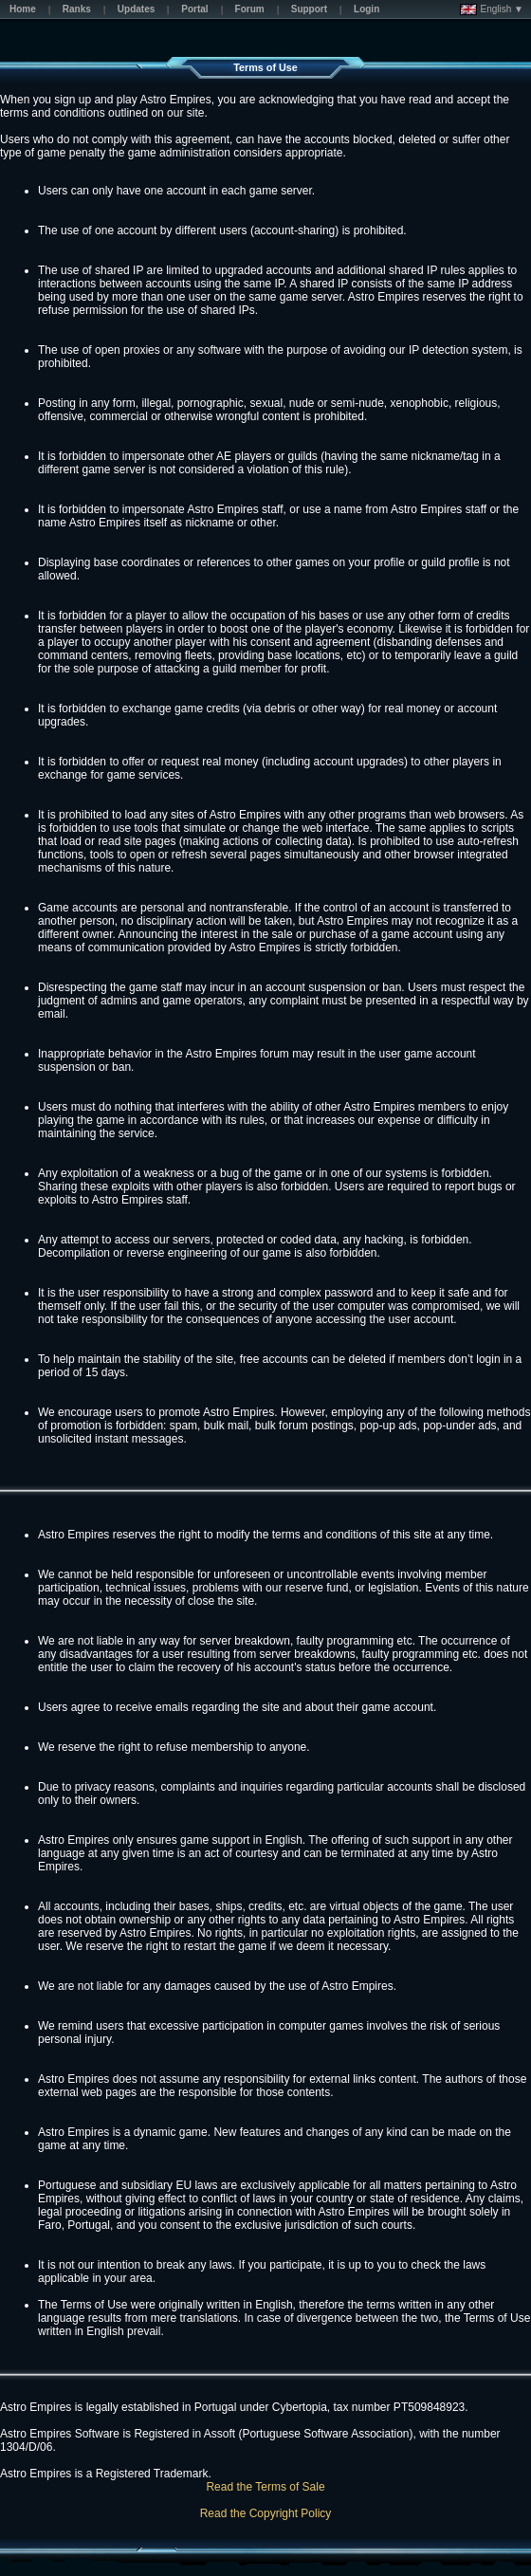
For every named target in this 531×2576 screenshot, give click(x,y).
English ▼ (491, 9)
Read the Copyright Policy (266, 2513)
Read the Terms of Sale (265, 2486)
